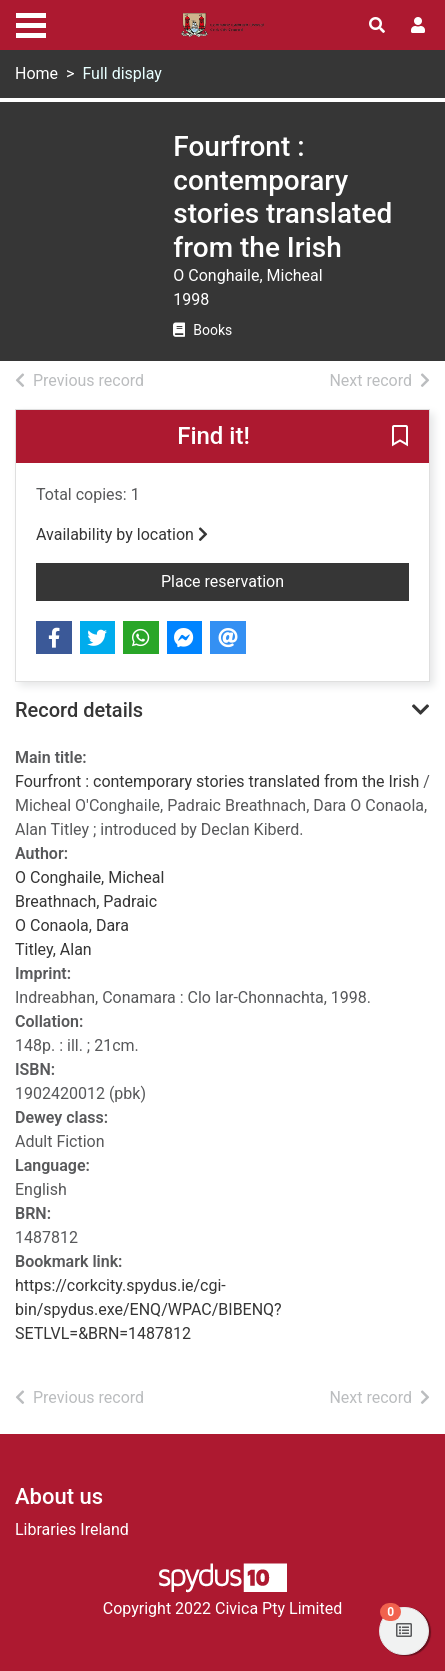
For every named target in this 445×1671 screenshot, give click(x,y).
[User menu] (418, 26)
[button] (400, 438)
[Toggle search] (377, 26)
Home (36, 73)
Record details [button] (79, 710)
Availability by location (122, 534)
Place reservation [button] (285, 580)
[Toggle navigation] (31, 23)
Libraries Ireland (72, 1529)
